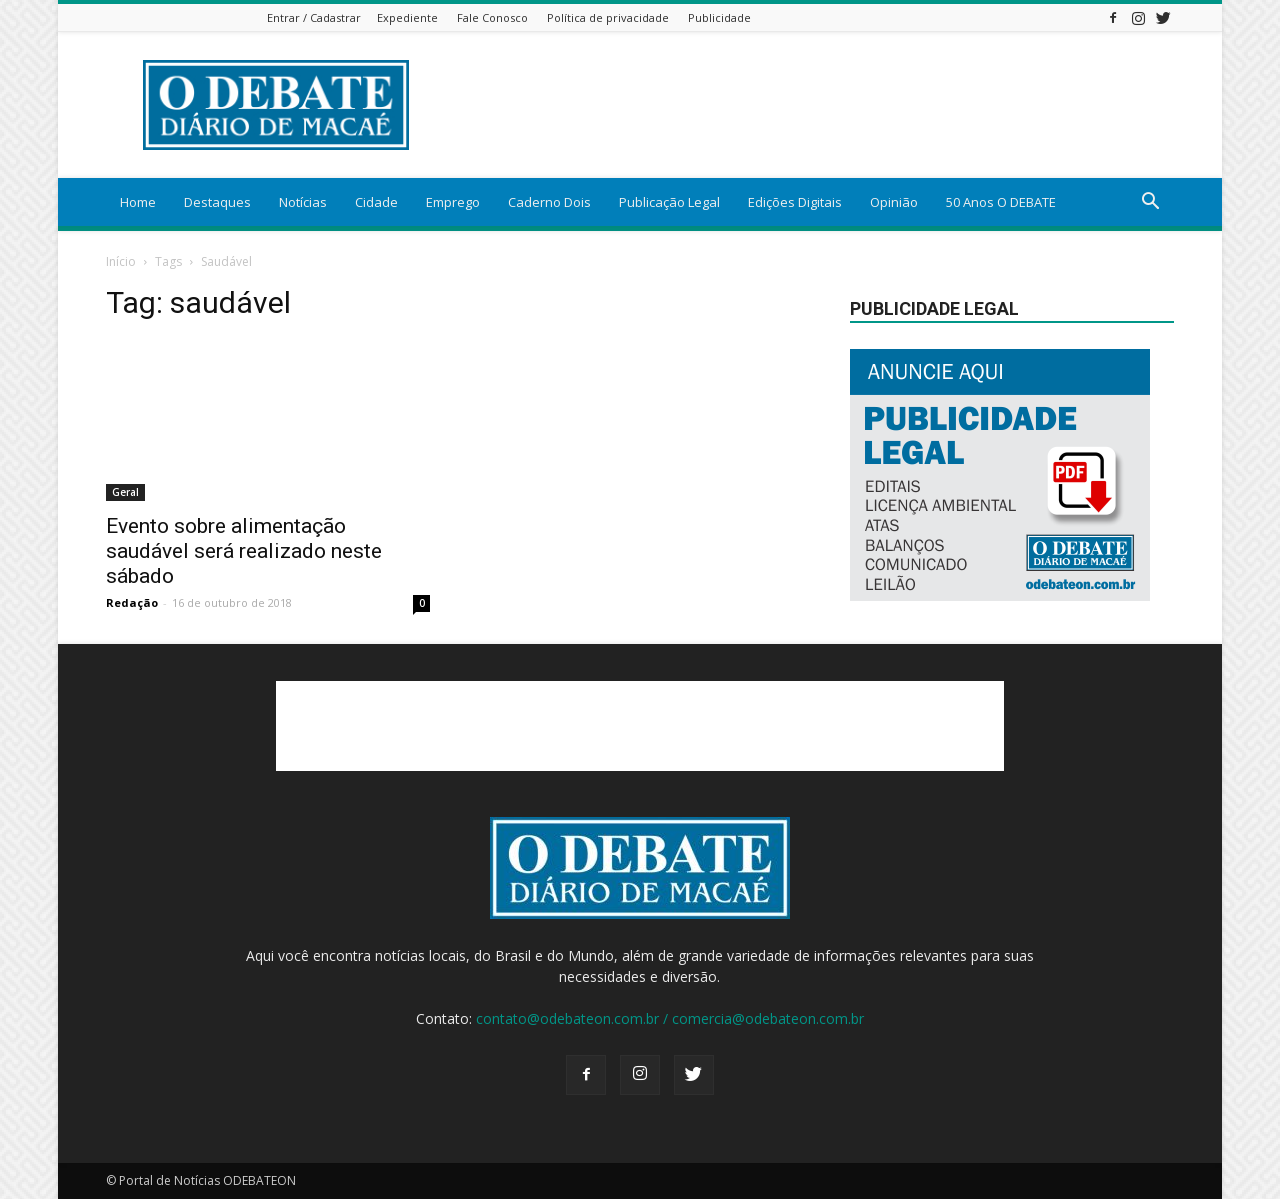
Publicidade (719, 17)
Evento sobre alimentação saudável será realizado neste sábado (244, 551)
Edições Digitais (795, 202)
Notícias (303, 202)
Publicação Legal (669, 202)
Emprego (453, 202)
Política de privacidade (608, 17)
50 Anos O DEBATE (1001, 202)
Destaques (217, 202)
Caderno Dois (549, 202)
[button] (1150, 203)
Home (138, 202)
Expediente (407, 17)
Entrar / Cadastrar (314, 17)
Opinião (894, 202)
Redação (132, 602)
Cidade (376, 202)
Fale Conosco (492, 17)
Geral (125, 492)
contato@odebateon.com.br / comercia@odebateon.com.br (670, 1018)
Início (121, 261)
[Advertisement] (810, 105)
